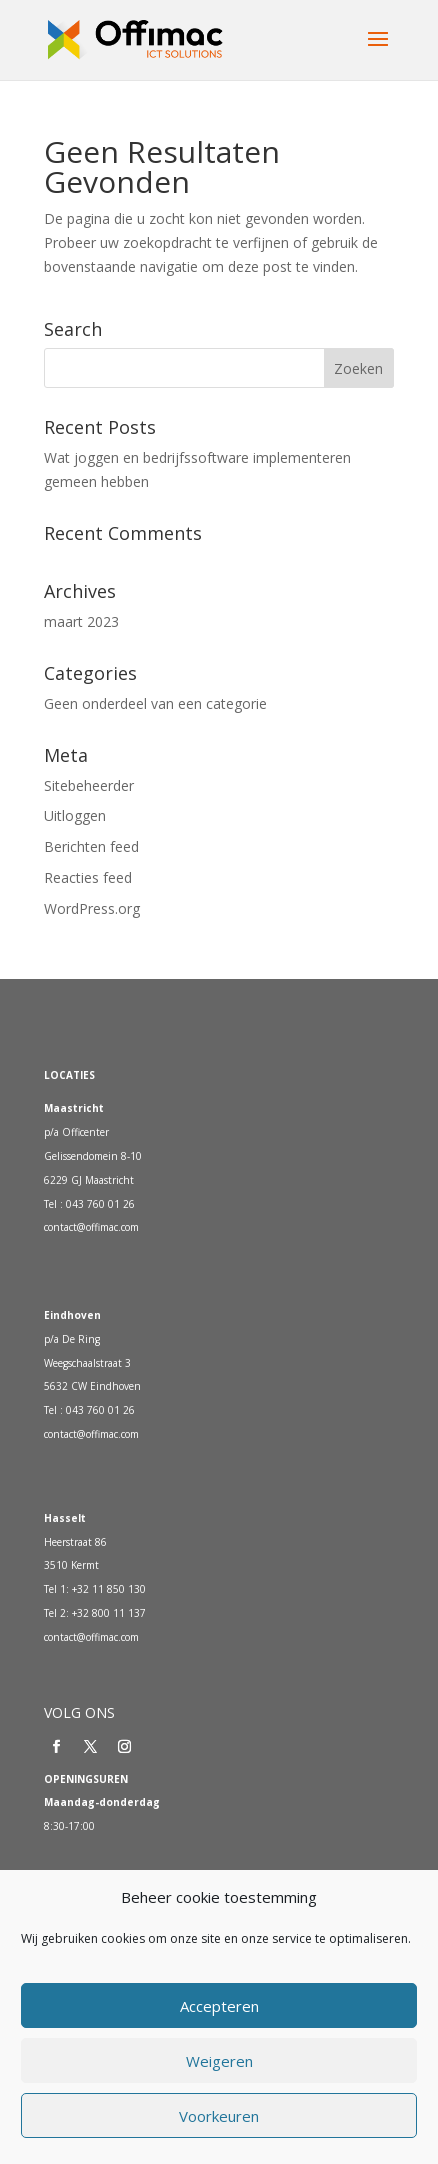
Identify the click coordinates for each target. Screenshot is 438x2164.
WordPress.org (92, 908)
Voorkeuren (219, 2116)
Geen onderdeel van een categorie (155, 703)
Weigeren (219, 2061)
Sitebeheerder (89, 785)
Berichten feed (91, 846)
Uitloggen (75, 815)
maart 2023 (81, 621)
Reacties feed (88, 877)
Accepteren (219, 2006)
